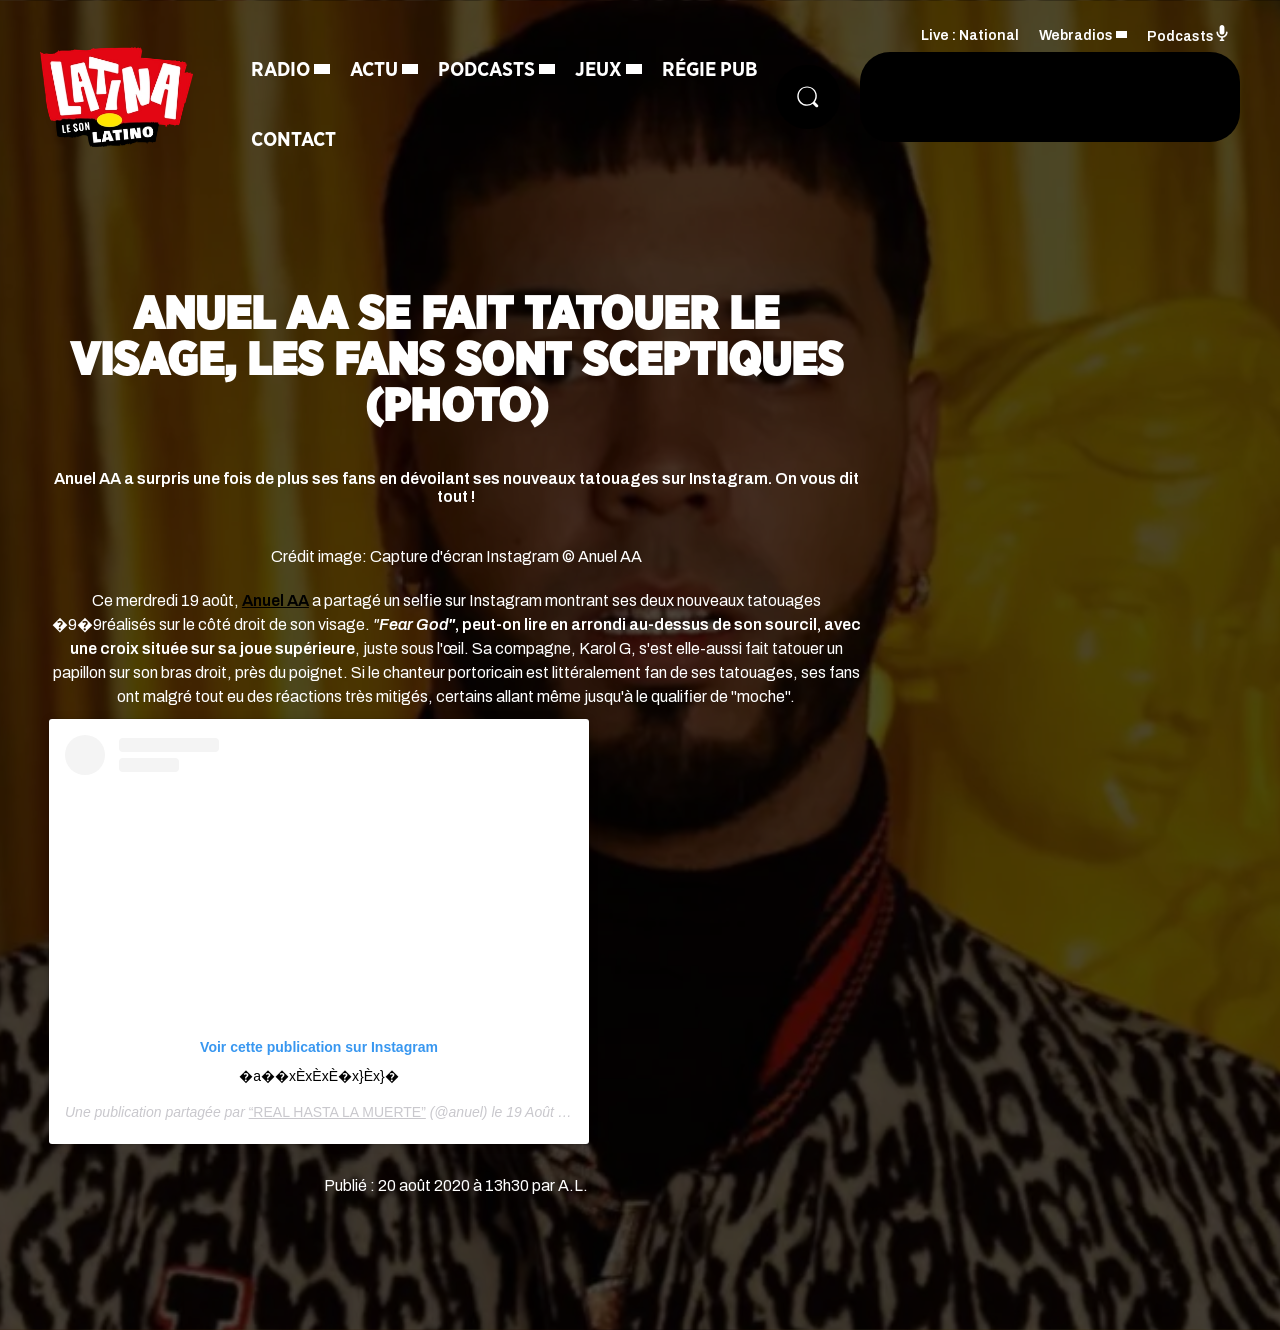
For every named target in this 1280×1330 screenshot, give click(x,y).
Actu (374, 70)
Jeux (598, 70)
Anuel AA (275, 600)
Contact (293, 140)
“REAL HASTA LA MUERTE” (337, 1112)
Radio (280, 70)
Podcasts (486, 70)
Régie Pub (710, 70)
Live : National (970, 35)
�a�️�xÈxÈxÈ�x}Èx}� (319, 1076)
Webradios (1076, 35)
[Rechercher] (808, 97)
